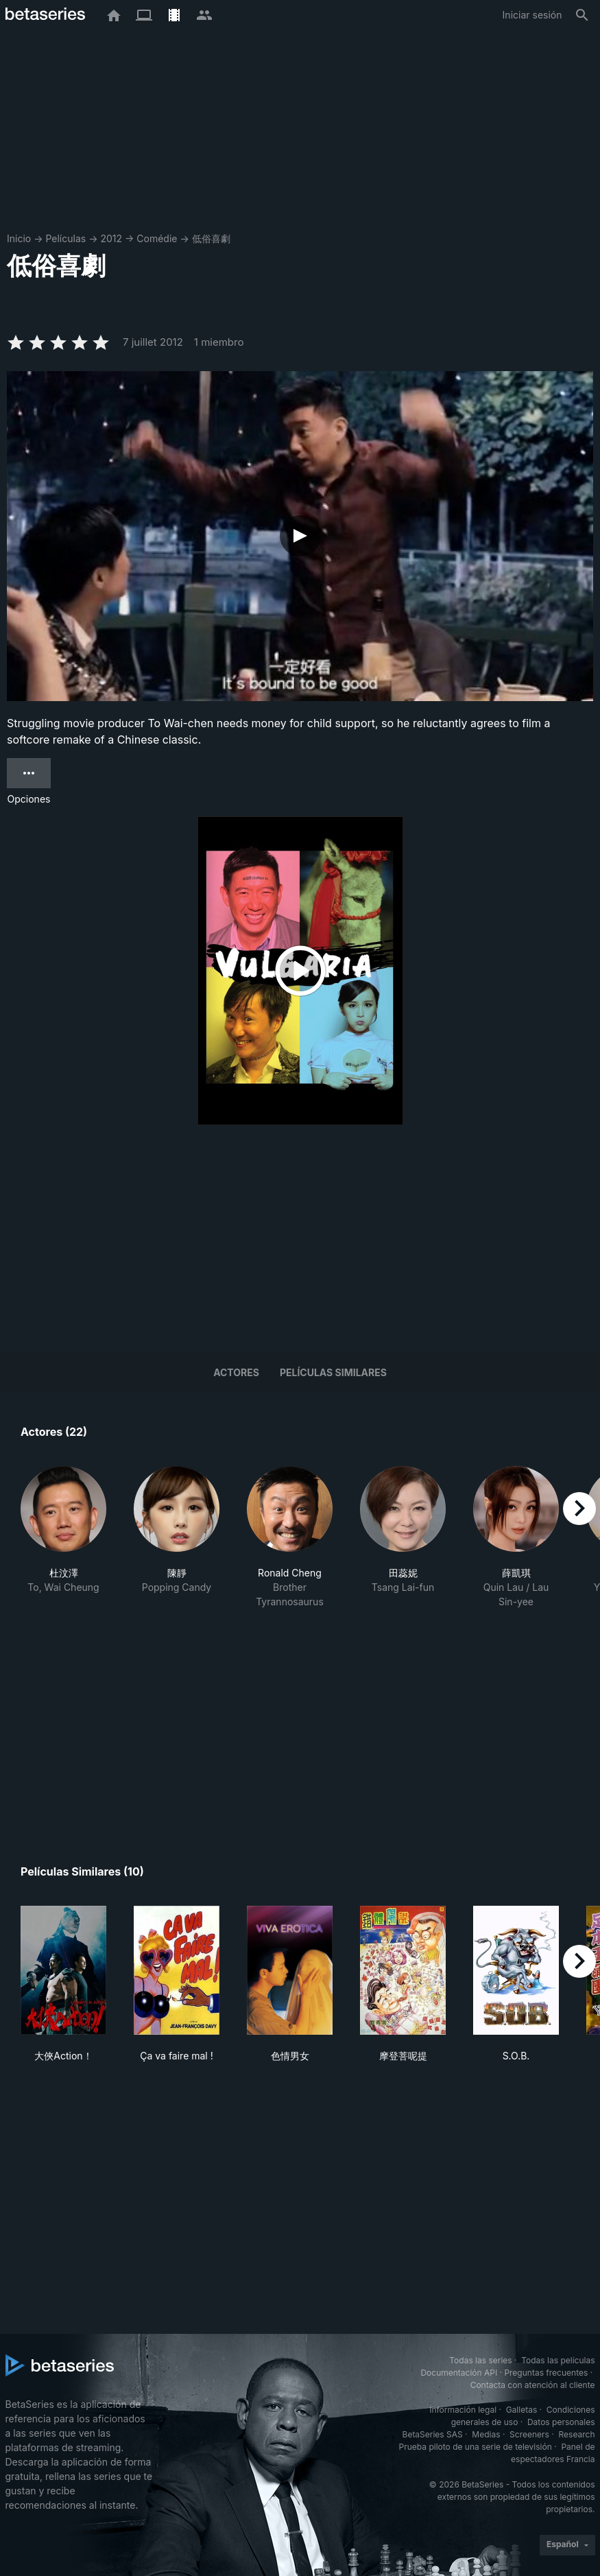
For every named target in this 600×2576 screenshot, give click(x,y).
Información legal (462, 2409)
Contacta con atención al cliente (532, 2385)
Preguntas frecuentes (546, 2372)
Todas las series (480, 2360)
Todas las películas (558, 2360)
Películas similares (333, 1372)
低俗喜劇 (211, 238)
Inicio (19, 238)
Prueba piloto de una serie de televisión (475, 2447)
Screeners (529, 2434)
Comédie (156, 238)
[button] (63, 1537)
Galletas (522, 2409)
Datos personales (561, 2422)
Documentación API (458, 2372)
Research (577, 2434)
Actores (236, 1372)
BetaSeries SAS (433, 2434)
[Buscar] (582, 15)
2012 (111, 238)
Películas (65, 238)
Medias (486, 2434)
